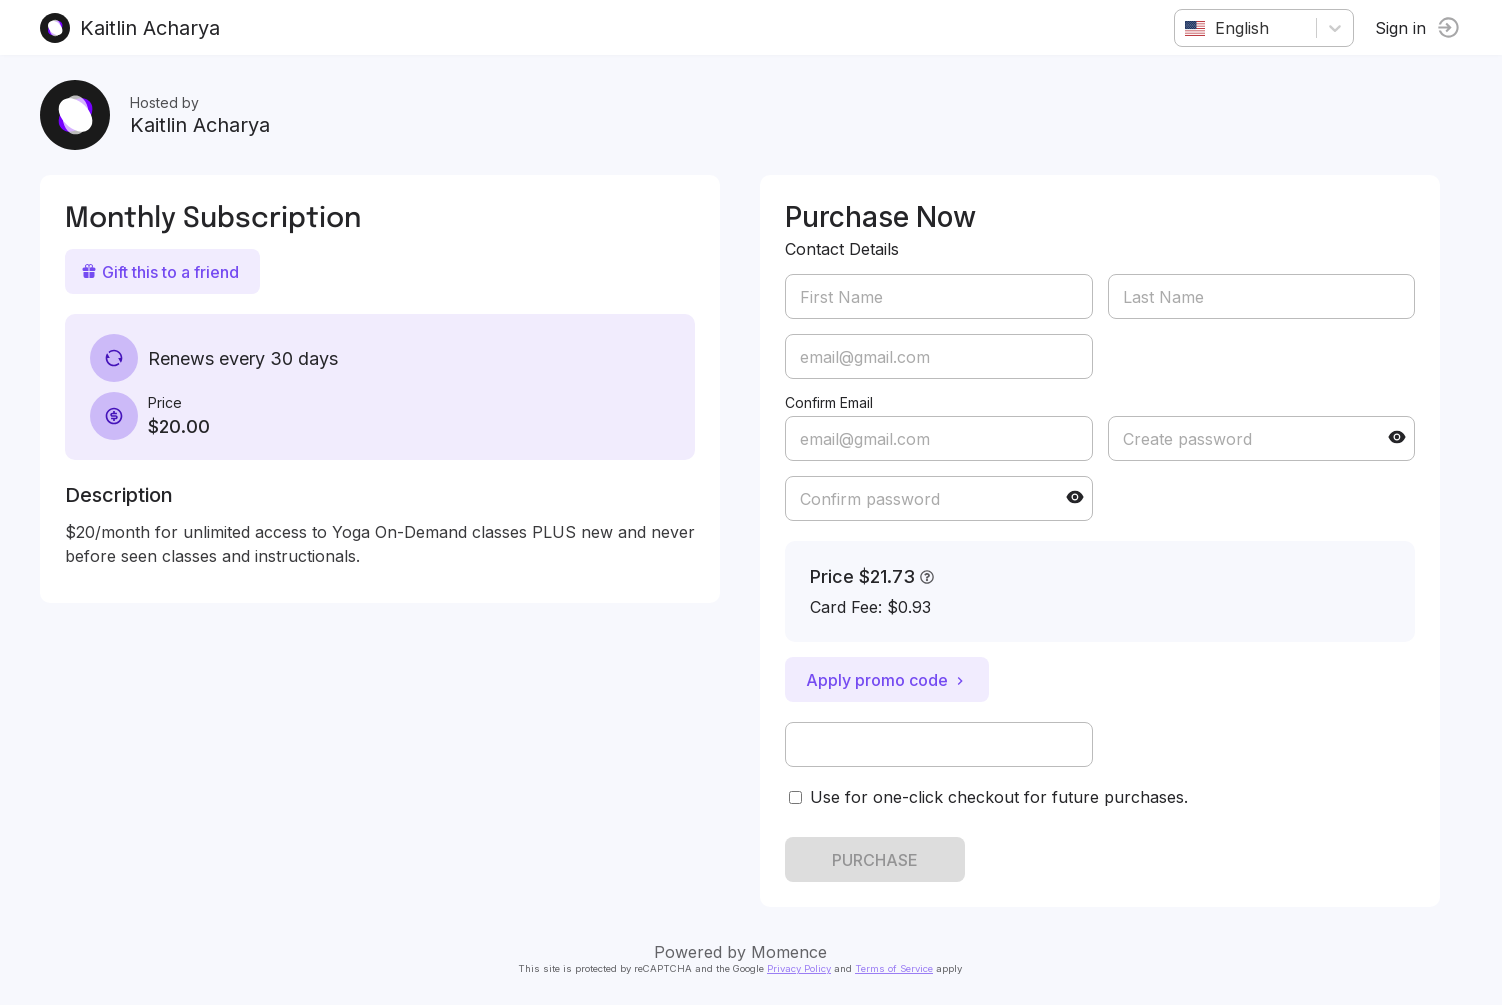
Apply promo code (887, 680)
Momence (789, 952)
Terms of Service (894, 968)
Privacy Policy (799, 968)
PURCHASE (875, 860)
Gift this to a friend (160, 272)
